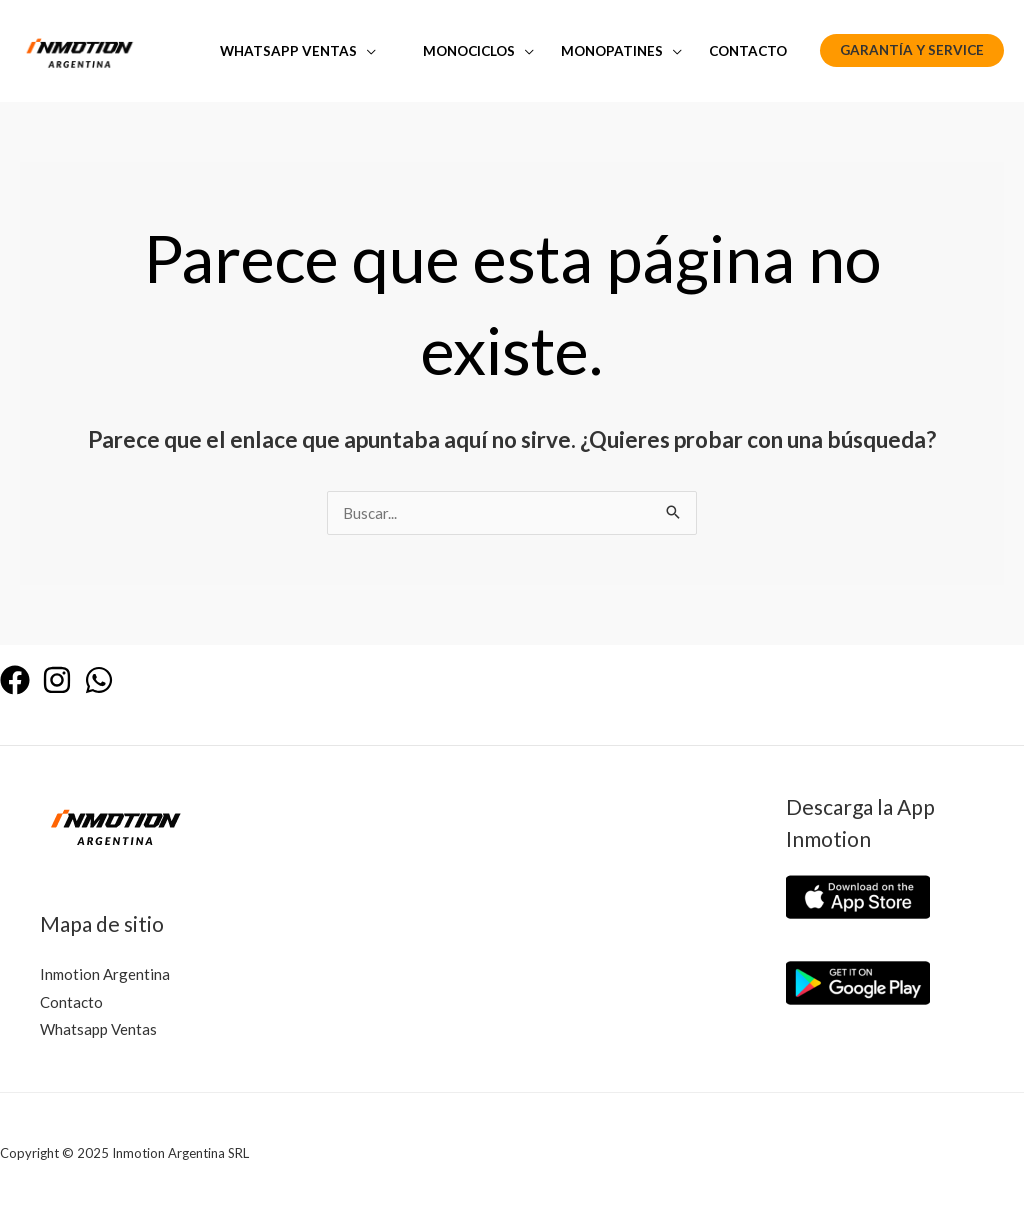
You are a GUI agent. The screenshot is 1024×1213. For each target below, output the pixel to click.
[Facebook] (15, 680)
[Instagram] (57, 680)
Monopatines (612, 51)
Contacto (748, 51)
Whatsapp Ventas (288, 51)
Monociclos (469, 51)
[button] (912, 51)
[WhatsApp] (99, 680)
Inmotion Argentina (105, 974)
